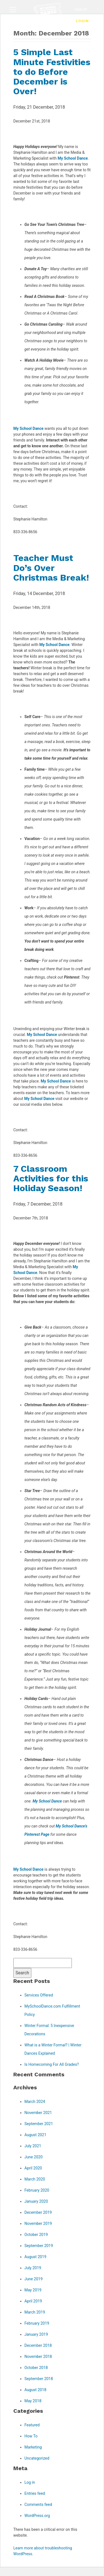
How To (30, 2436)
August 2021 (35, 2135)
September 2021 (38, 2123)
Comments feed (38, 2504)
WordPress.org (37, 2515)
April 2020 (33, 2168)
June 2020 (33, 2157)
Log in (29, 2482)
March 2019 (34, 2312)
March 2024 (34, 2101)
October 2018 (36, 2367)
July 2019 (32, 2268)
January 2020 (36, 2201)
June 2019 (33, 2279)
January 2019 (36, 2334)
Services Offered (38, 1995)
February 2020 (36, 2190)
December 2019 (38, 2212)
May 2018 (32, 2401)
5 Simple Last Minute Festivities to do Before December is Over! (51, 71)
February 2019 (36, 2323)
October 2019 (36, 2234)
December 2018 (38, 2345)
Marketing (33, 2447)
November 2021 (38, 2112)
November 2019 (38, 2223)
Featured (32, 2425)
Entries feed (34, 2493)
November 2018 (38, 2356)
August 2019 (35, 2257)
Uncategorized (36, 2458)
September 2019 (38, 2245)
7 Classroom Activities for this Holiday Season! (50, 1178)
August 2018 (35, 2390)
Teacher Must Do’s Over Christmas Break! (51, 568)
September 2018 (38, 2378)
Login (82, 21)
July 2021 (32, 2146)
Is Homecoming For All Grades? (51, 2064)
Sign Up (81, 10)
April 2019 (33, 2301)
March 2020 (34, 2179)
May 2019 (32, 2290)
